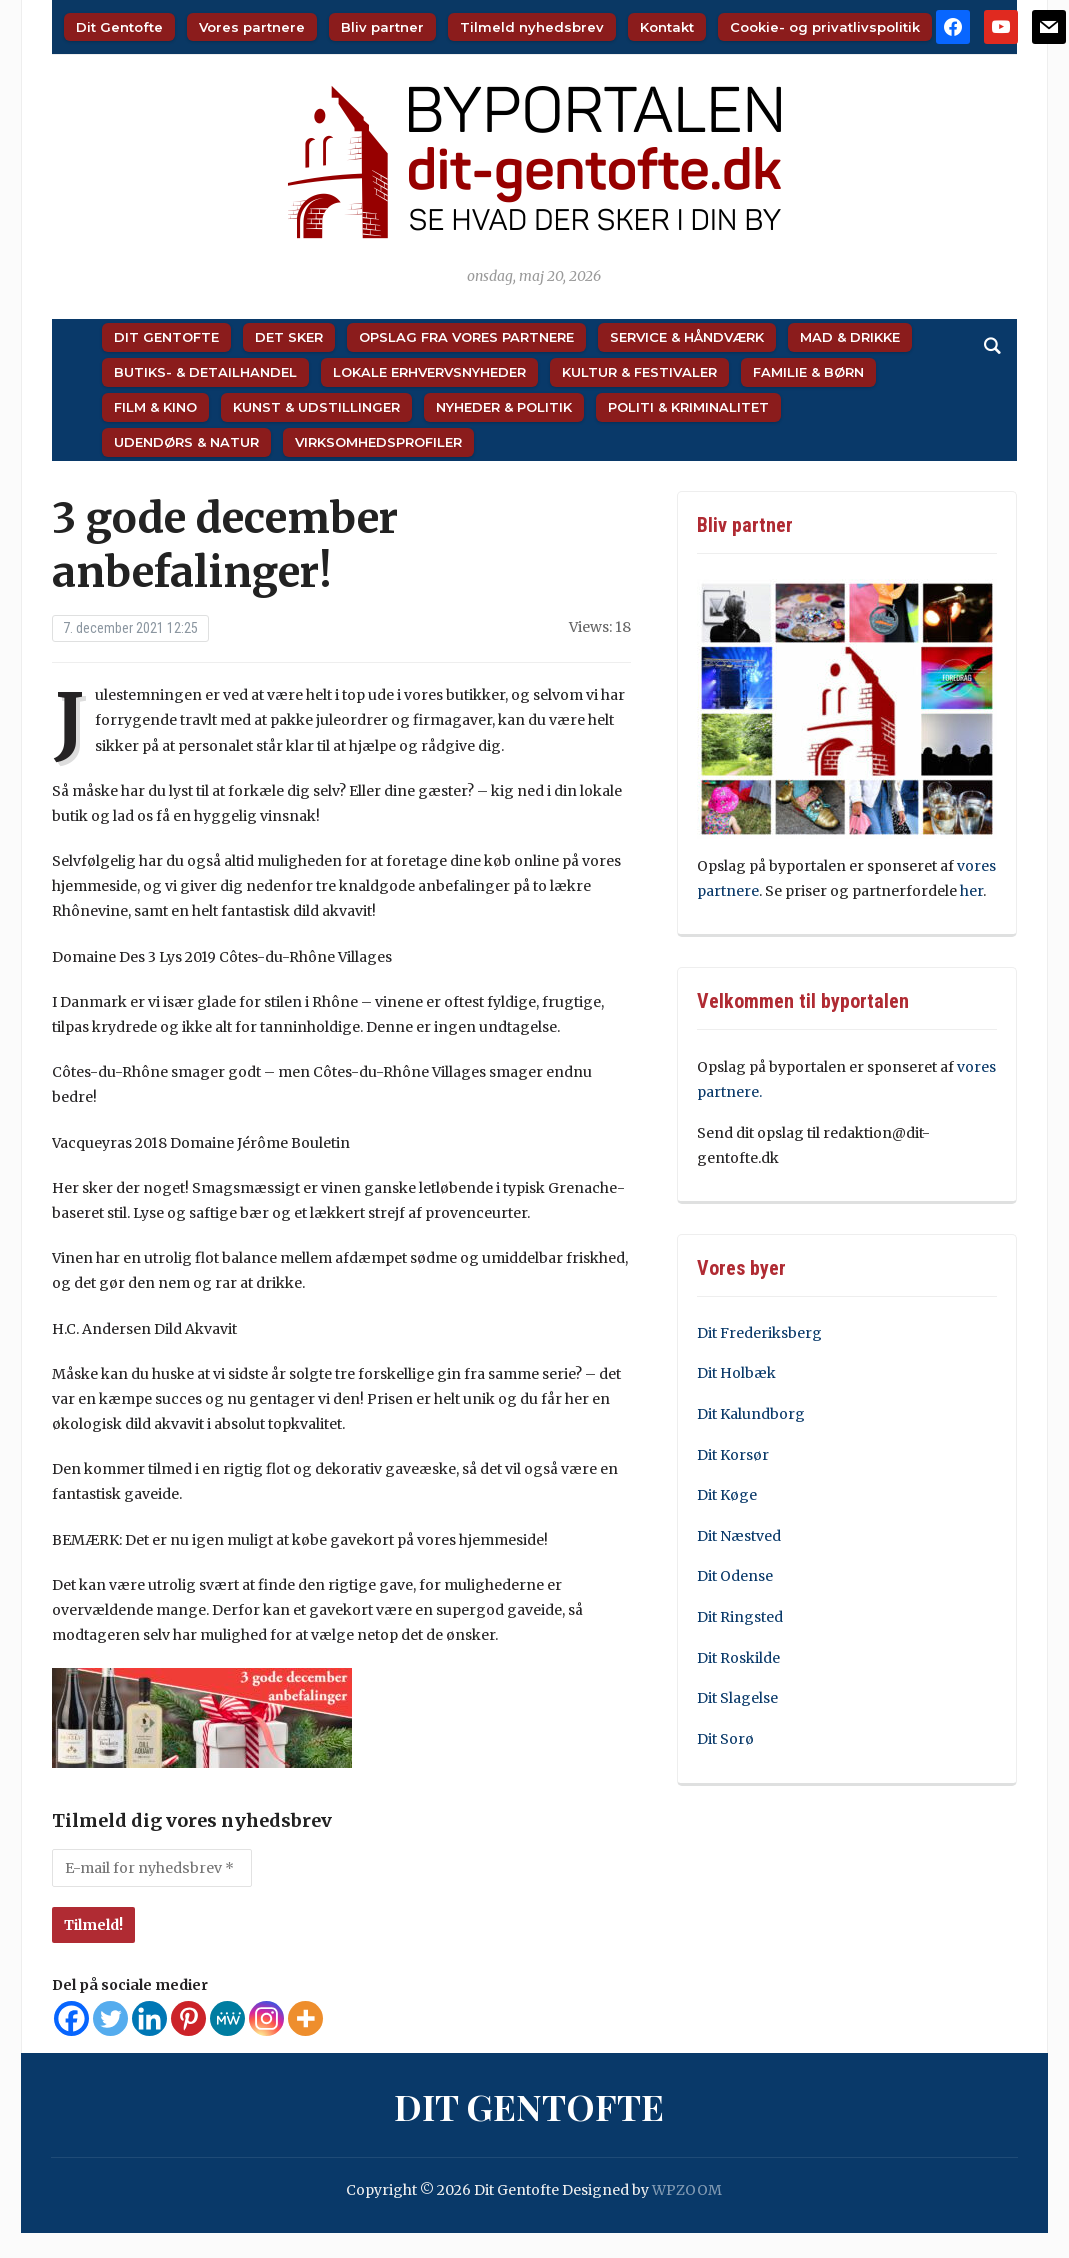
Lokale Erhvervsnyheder (429, 372)
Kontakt (667, 27)
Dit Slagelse (737, 1698)
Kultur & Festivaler (639, 372)
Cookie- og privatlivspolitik (825, 27)
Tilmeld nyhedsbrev (532, 27)
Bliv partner (382, 27)
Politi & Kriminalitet (688, 407)
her (971, 891)
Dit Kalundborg (751, 1414)
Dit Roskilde (738, 1658)
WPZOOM (687, 2190)
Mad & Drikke (850, 337)
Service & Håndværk (687, 337)
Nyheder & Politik (504, 407)
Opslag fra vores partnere (466, 337)
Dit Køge (727, 1495)
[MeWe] (227, 2018)
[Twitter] (110, 2018)
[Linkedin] (149, 2018)
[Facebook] (71, 2018)
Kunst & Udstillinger (316, 407)
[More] (305, 2018)
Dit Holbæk (736, 1373)
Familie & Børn (808, 372)
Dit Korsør (733, 1455)
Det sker (289, 337)
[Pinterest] (188, 2018)
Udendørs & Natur (186, 442)
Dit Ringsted (740, 1617)
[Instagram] (266, 2018)
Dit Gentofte (119, 27)
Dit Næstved (739, 1536)
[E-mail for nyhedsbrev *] (152, 1868)
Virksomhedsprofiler (378, 442)
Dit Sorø (725, 1739)
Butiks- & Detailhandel (205, 372)
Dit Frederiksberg (759, 1333)
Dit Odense (735, 1576)
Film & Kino (155, 407)
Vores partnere (252, 27)
